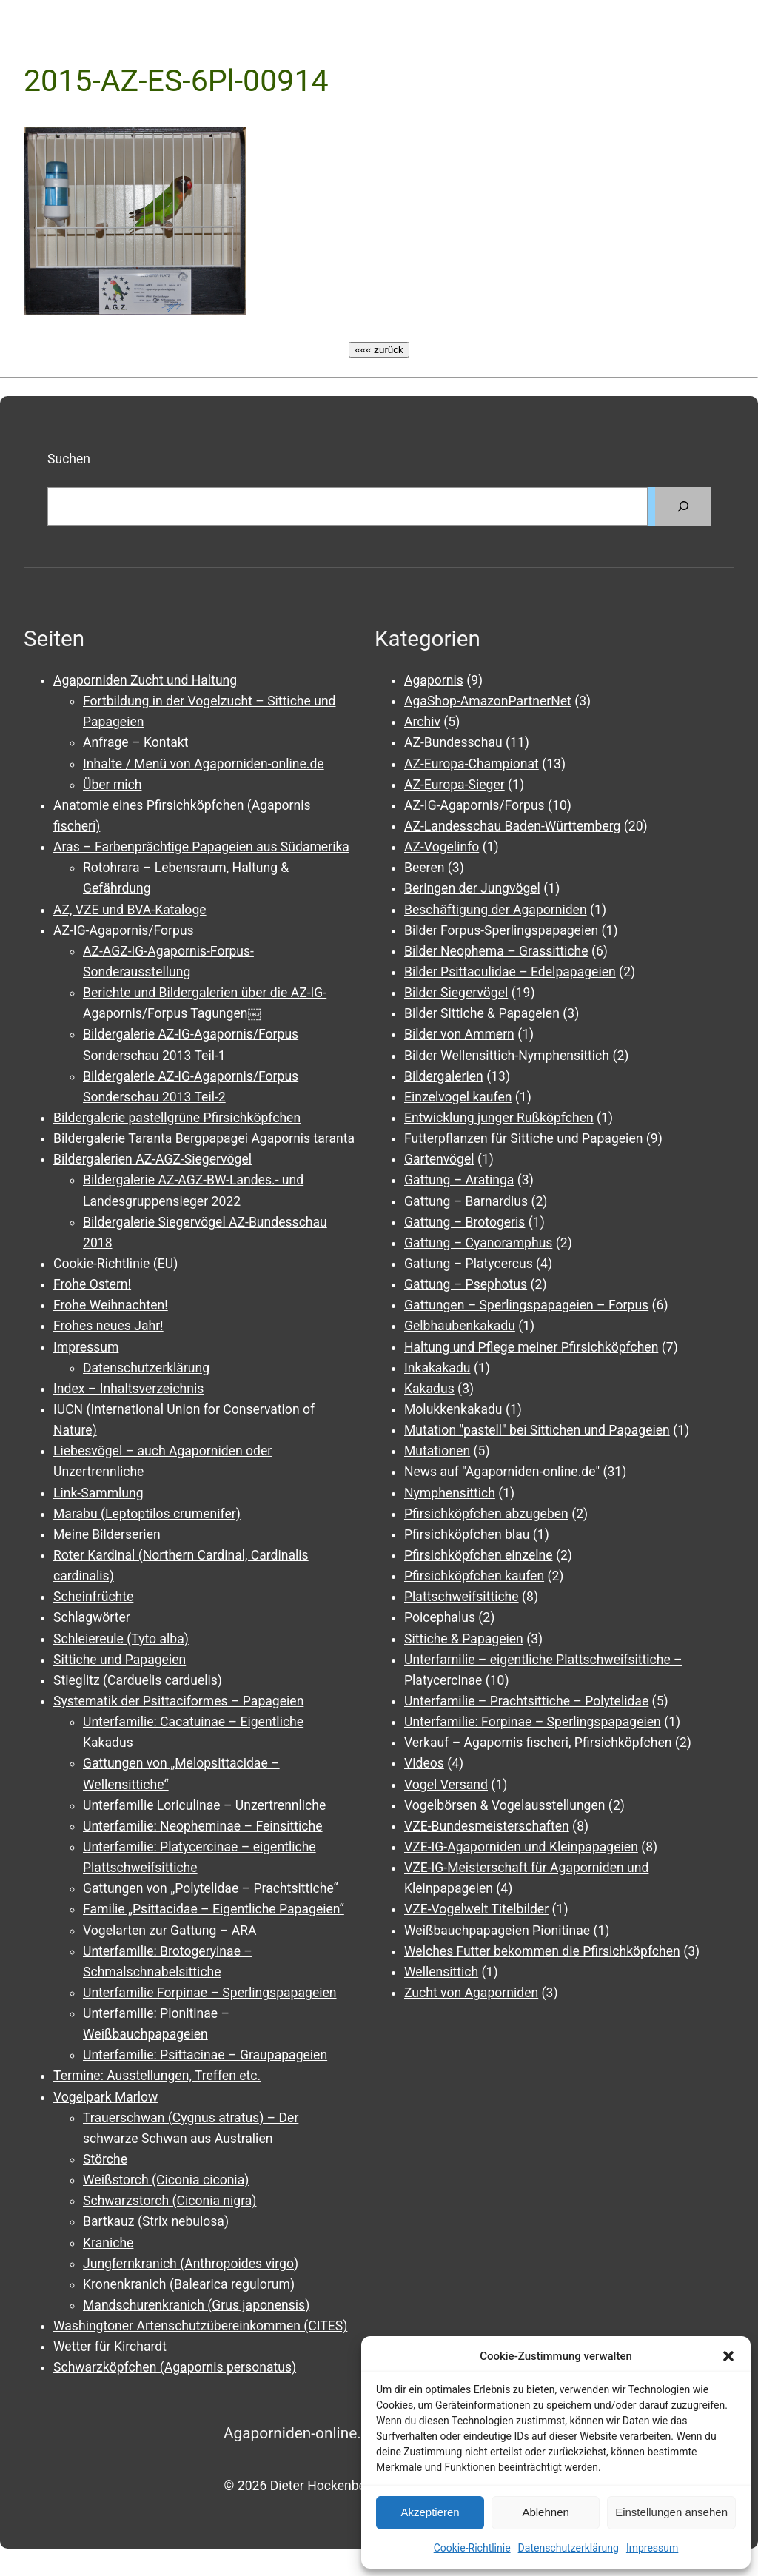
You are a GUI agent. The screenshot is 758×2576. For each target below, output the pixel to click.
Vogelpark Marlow (105, 2097)
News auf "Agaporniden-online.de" (502, 1471)
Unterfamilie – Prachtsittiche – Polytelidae (526, 1701)
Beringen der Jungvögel (472, 888)
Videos (424, 1763)
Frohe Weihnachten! (110, 1305)
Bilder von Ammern (459, 1034)
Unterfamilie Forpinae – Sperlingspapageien (210, 1992)
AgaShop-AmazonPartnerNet (487, 701)
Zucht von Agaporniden (471, 1992)
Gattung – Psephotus (465, 1284)
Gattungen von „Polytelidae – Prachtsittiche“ (210, 1888)
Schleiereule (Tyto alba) (121, 1638)
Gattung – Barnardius (466, 1201)
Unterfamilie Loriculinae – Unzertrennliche (204, 1805)
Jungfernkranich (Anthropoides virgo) (190, 2263)
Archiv (422, 721)
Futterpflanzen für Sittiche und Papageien (523, 1138)
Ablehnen (545, 2512)
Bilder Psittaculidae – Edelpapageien (510, 972)
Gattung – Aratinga (459, 1180)
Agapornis (433, 680)
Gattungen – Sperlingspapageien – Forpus (526, 1305)
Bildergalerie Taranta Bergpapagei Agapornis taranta (204, 1138)
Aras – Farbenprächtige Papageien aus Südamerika (201, 846)
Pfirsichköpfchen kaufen (474, 1576)
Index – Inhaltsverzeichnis (128, 1388)
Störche (105, 2159)
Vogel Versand (446, 1784)
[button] (728, 2356)
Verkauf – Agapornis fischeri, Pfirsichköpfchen (538, 1742)
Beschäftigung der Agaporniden (495, 909)
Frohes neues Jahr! (108, 1325)
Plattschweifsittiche (461, 1596)
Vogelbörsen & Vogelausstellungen (505, 1805)
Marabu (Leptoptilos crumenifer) (147, 1513)
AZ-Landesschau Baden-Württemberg (512, 826)
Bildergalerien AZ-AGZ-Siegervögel (152, 1159)
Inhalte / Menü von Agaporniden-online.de (203, 764)
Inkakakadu (437, 1368)
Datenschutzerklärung (568, 2548)
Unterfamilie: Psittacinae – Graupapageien (205, 2054)
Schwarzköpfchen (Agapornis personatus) (174, 2367)
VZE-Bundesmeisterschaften (486, 1826)
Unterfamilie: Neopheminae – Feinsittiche (203, 1826)
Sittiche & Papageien (463, 1638)
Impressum (652, 2548)
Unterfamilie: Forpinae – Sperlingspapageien (532, 1721)
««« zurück (379, 349)
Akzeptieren (429, 2512)
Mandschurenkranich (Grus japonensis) (196, 2305)
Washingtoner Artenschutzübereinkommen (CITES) (200, 2325)
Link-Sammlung (98, 1493)
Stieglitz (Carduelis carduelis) (137, 1680)
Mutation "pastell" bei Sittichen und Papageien (537, 1430)
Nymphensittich (449, 1493)
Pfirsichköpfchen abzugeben (486, 1513)
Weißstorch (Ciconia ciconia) (166, 2180)
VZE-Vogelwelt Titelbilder (476, 1909)
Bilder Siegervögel (456, 992)
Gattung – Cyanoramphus (478, 1242)
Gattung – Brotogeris (464, 1222)
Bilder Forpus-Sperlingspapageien (501, 930)
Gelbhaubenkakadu (459, 1325)
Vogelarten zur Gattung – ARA (169, 1930)
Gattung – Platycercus (468, 1263)
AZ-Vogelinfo (441, 846)
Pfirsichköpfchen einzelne (478, 1555)
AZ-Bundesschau (453, 742)
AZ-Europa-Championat (471, 764)
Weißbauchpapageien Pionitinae (497, 1930)
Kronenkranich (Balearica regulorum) (189, 2284)
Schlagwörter (91, 1617)
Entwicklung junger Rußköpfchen (499, 1117)
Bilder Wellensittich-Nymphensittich (506, 1055)
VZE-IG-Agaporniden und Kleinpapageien (521, 1846)
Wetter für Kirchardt (110, 2346)
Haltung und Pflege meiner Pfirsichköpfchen (531, 1347)
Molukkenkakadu (453, 1409)
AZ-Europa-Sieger (454, 784)
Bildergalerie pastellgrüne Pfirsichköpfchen (177, 1117)
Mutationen (437, 1450)
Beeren (424, 867)
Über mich (112, 784)
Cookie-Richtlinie (472, 2548)
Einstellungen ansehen (671, 2512)
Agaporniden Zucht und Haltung (145, 680)
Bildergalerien (443, 1076)
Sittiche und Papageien (119, 1659)
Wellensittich (441, 1972)
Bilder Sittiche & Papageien (482, 1013)
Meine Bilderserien (107, 1534)
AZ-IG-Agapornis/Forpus (123, 930)
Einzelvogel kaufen (458, 1097)
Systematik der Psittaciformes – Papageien (178, 1701)
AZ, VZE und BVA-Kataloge (130, 909)
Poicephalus (439, 1617)
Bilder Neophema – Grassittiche (496, 951)
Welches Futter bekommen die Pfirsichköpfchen (542, 1951)
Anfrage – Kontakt (135, 742)
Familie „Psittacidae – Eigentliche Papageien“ (213, 1909)
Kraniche (108, 2242)
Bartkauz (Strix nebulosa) (156, 2221)
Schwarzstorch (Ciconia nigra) (170, 2200)
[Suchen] (683, 506)
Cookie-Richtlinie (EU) (115, 1263)
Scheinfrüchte (93, 1596)
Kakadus (429, 1388)
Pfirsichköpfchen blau (466, 1534)
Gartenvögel (439, 1159)
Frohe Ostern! (92, 1284)
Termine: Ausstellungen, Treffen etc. (157, 2075)
